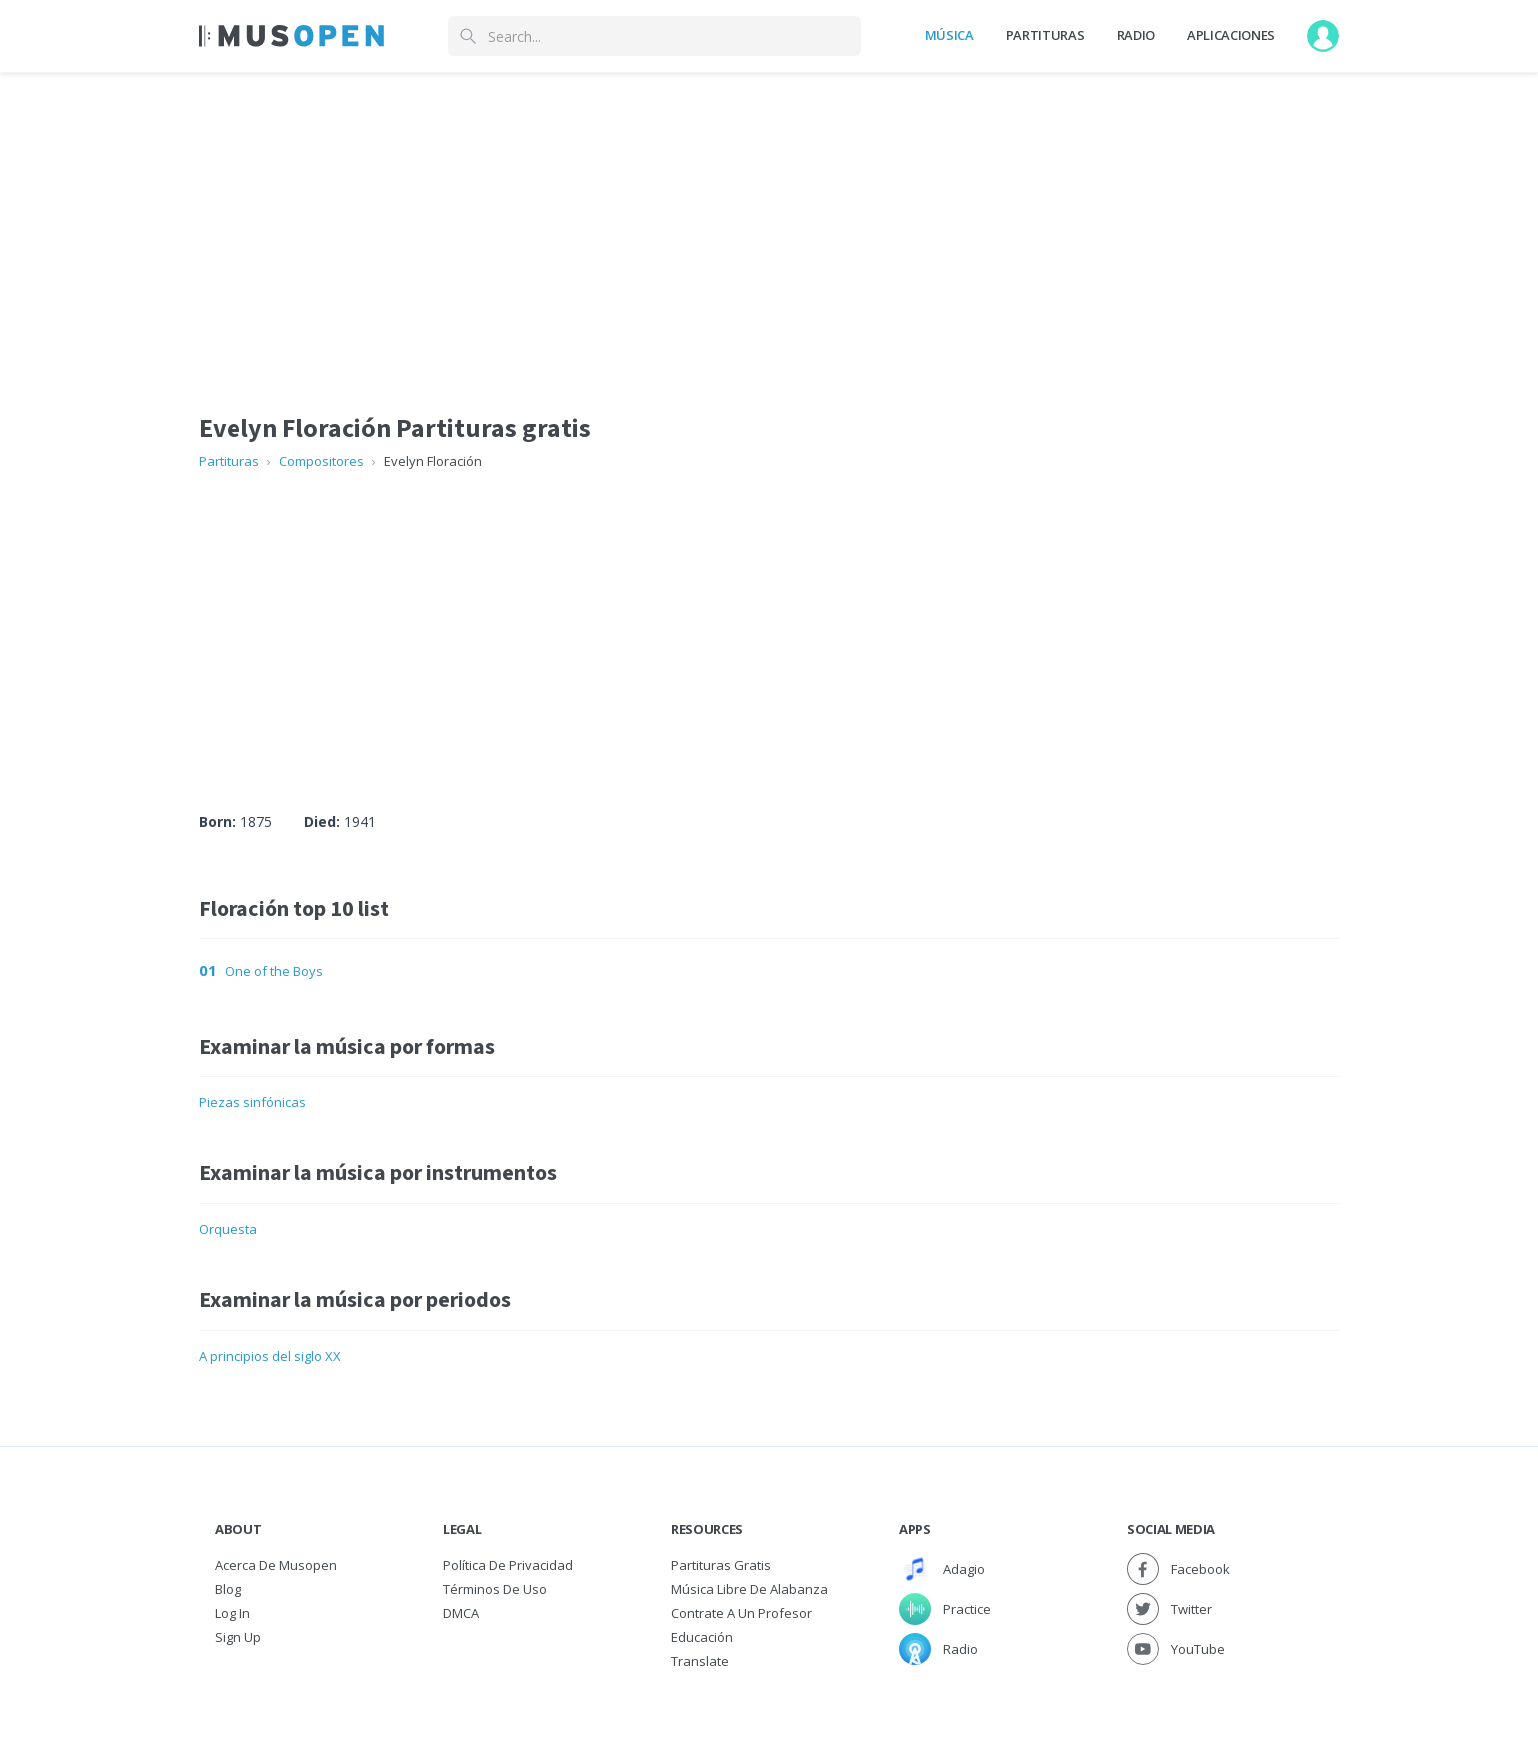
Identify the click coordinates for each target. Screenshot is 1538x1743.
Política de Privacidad (508, 1565)
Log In (232, 1613)
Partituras (1045, 35)
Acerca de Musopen (276, 1565)
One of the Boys (274, 971)
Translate (700, 1661)
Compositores (321, 461)
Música (949, 35)
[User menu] (1323, 36)
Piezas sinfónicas (252, 1102)
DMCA (461, 1613)
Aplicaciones (1231, 35)
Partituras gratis (721, 1565)
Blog (228, 1589)
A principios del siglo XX (270, 1356)
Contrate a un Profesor (741, 1613)
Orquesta (228, 1229)
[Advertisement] (769, 622)
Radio (1136, 35)
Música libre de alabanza (749, 1589)
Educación (702, 1637)
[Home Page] (291, 36)
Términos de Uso (495, 1589)
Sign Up (238, 1637)
